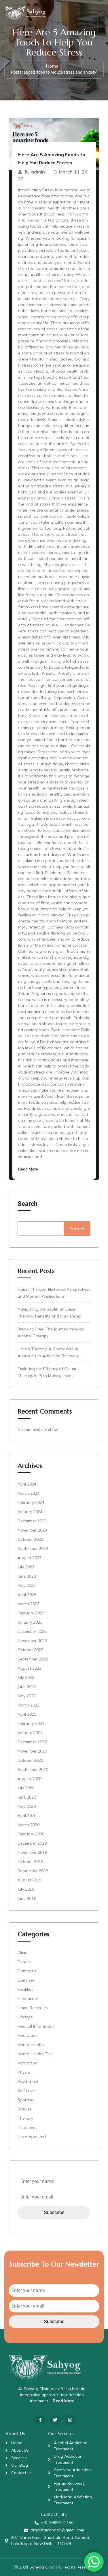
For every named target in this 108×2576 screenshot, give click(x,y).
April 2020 (27, 1815)
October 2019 (30, 1861)
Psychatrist (28, 2081)
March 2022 (28, 1705)
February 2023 (31, 1613)
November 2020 (32, 1751)
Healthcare (28, 1998)
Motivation (27, 2063)
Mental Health (31, 2044)
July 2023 (26, 1567)
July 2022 (26, 1677)
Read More (28, 1169)
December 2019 (32, 1843)
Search (27, 1204)
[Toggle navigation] (96, 10)
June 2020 (27, 1797)
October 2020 (30, 1760)
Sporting (26, 2099)
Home (52, 66)
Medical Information (36, 2026)
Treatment (27, 2127)
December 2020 (32, 1741)
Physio (24, 2072)
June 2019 (27, 1898)
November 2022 (32, 1640)
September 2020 (33, 1769)
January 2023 (30, 1622)
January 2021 (30, 1732)
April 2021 (27, 1714)
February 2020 (31, 1834)
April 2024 (27, 1484)
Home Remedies (33, 2007)
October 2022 (30, 1649)
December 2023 (32, 1521)
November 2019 (32, 1852)
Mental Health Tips (35, 2053)
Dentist (24, 1961)
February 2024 (31, 1502)
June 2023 (27, 1576)
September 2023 (33, 1548)
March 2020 (28, 1824)
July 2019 (26, 1889)
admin (38, 172)
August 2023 (29, 1557)
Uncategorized (32, 2136)
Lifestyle (25, 2017)
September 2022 (33, 1659)
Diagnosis (27, 1971)
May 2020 (27, 1806)
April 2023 (27, 1594)
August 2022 (29, 1668)
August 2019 (29, 1880)
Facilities (25, 1989)
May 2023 (27, 1585)
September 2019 (33, 1870)
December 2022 (32, 1631)
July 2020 (26, 1788)
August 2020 (29, 1778)
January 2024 (30, 1511)
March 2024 (28, 1493)
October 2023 (30, 1539)
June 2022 (27, 1686)
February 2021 (31, 1723)
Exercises (26, 1980)
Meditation (28, 2035)
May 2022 (27, 1695)
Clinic (22, 1952)
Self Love (26, 2090)
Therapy (25, 2118)
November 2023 (32, 1530)
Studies (25, 2109)
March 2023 (28, 1603)
